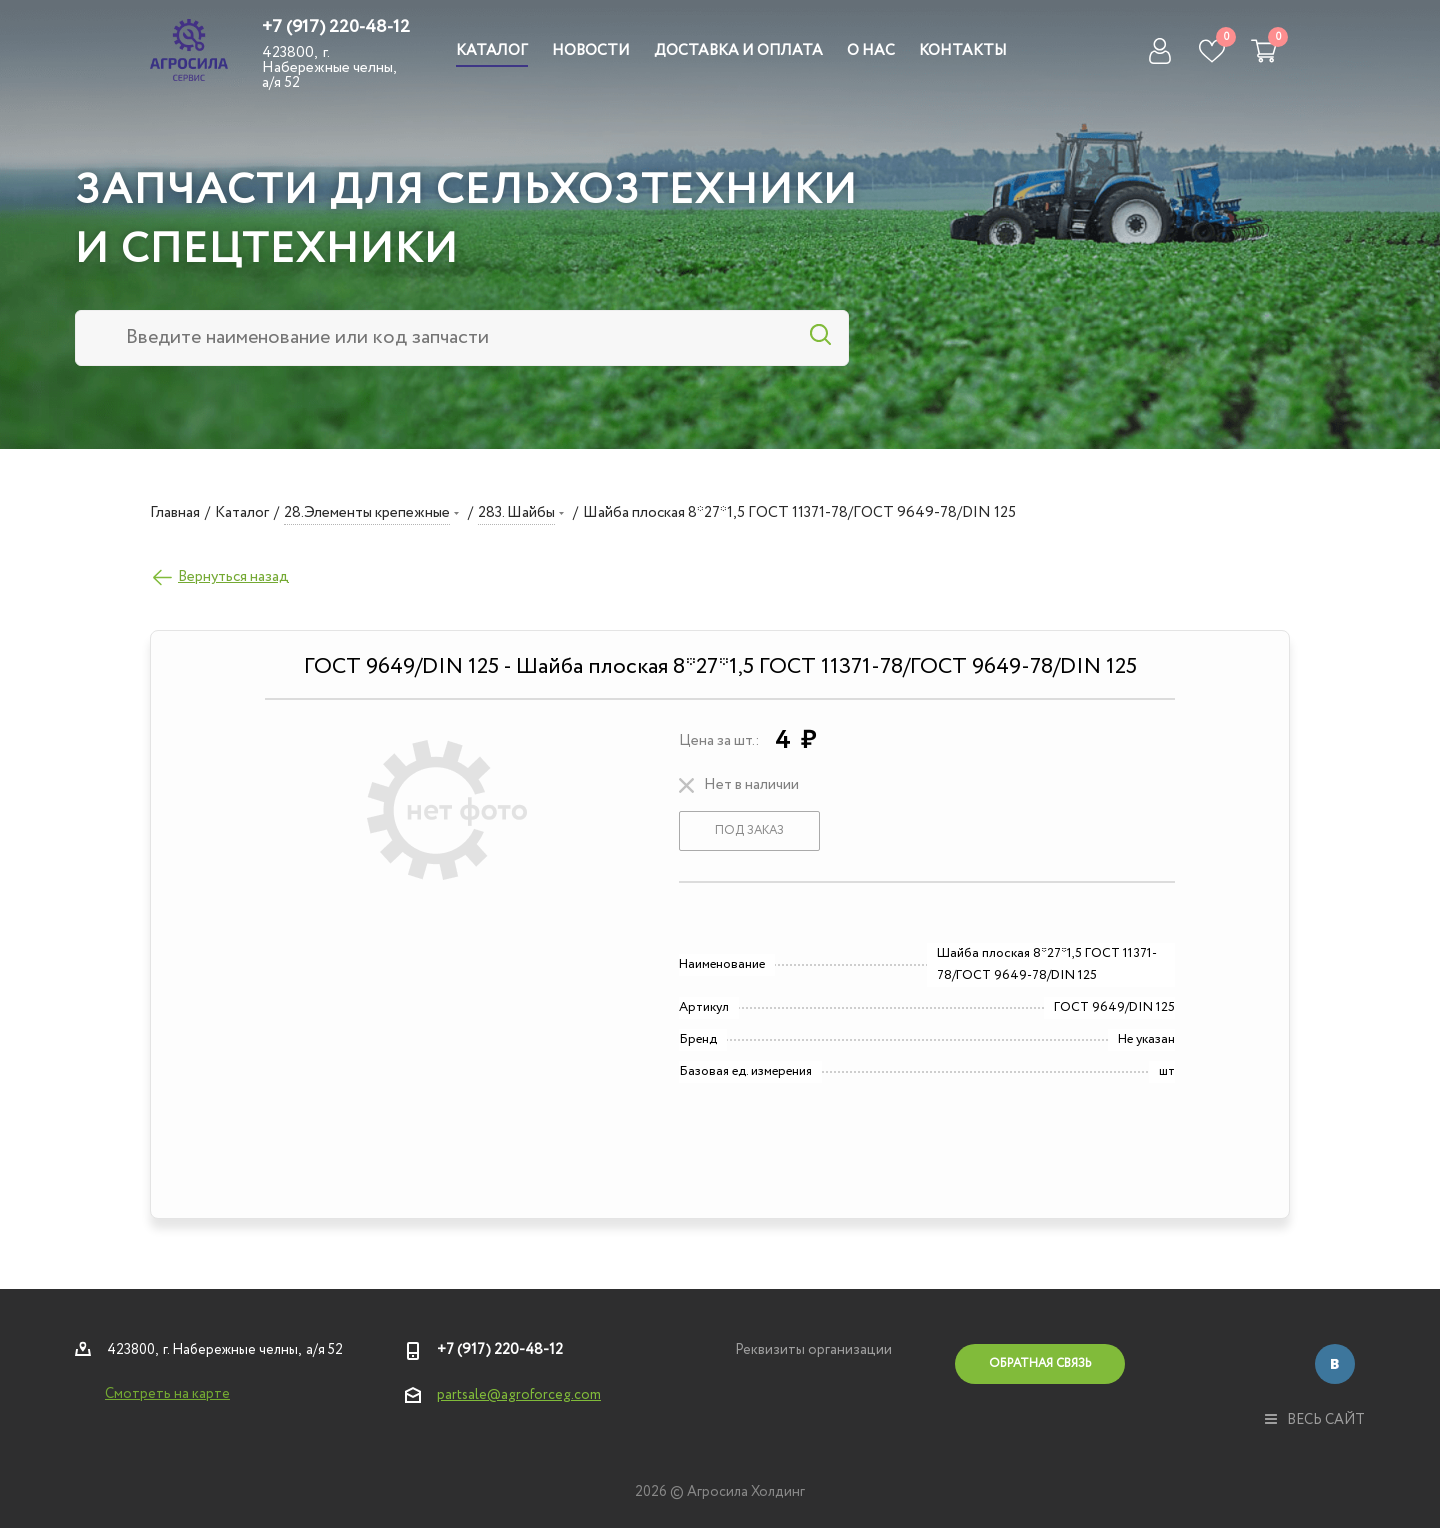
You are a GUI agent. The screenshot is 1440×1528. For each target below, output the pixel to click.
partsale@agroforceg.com (519, 1395)
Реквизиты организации (813, 1350)
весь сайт (1315, 1420)
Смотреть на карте (167, 1394)
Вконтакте (1335, 1364)
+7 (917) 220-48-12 (336, 27)
